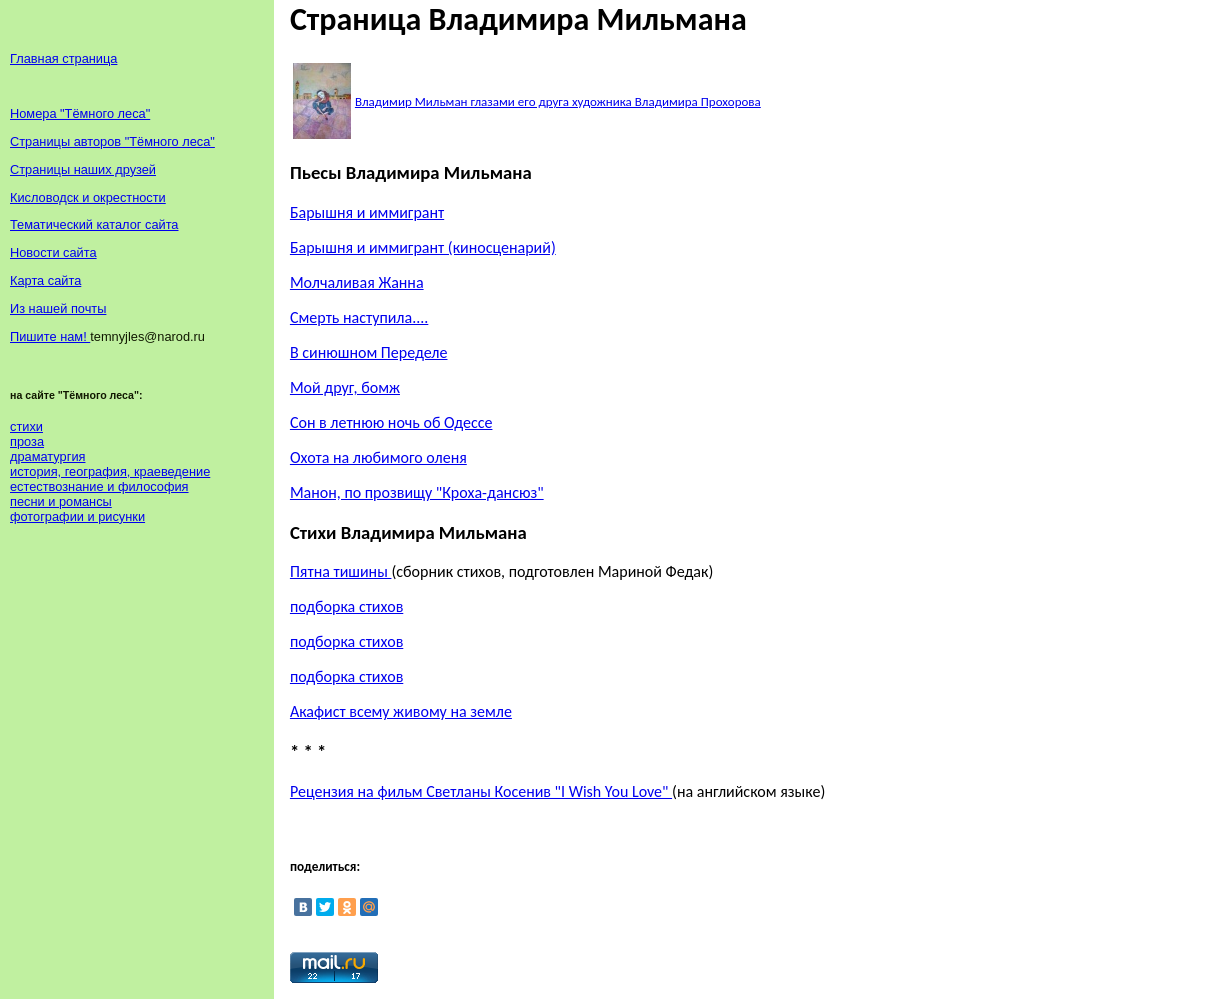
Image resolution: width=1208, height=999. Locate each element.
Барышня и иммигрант (367, 212)
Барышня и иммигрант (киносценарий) (423, 247)
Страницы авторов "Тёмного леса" (112, 141)
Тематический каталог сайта (94, 224)
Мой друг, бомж (345, 387)
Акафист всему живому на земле (401, 711)
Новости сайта (53, 252)
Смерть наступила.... (359, 317)
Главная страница (63, 58)
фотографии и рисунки (77, 516)
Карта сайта (45, 280)
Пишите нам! (50, 336)
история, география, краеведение (110, 471)
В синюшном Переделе (369, 352)
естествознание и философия (99, 486)
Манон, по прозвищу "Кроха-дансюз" (417, 492)
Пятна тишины (341, 571)
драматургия (47, 456)
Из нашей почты (58, 308)
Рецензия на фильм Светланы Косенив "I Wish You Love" (481, 791)
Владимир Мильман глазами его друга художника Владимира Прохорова (558, 101)
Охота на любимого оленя (378, 457)
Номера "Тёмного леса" (80, 113)
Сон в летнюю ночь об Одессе (391, 422)
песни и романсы (61, 501)
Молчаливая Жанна (357, 282)
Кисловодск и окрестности (88, 197)
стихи (26, 426)
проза (27, 441)
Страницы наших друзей (83, 169)
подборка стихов (346, 606)
